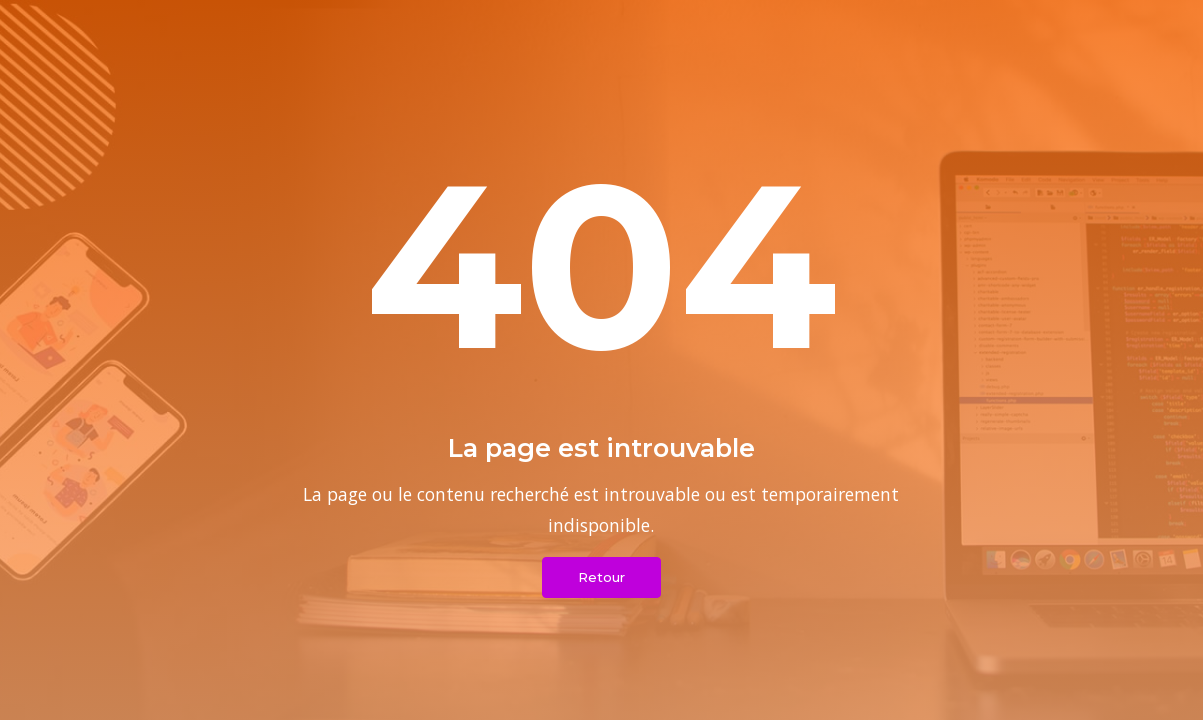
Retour (601, 577)
